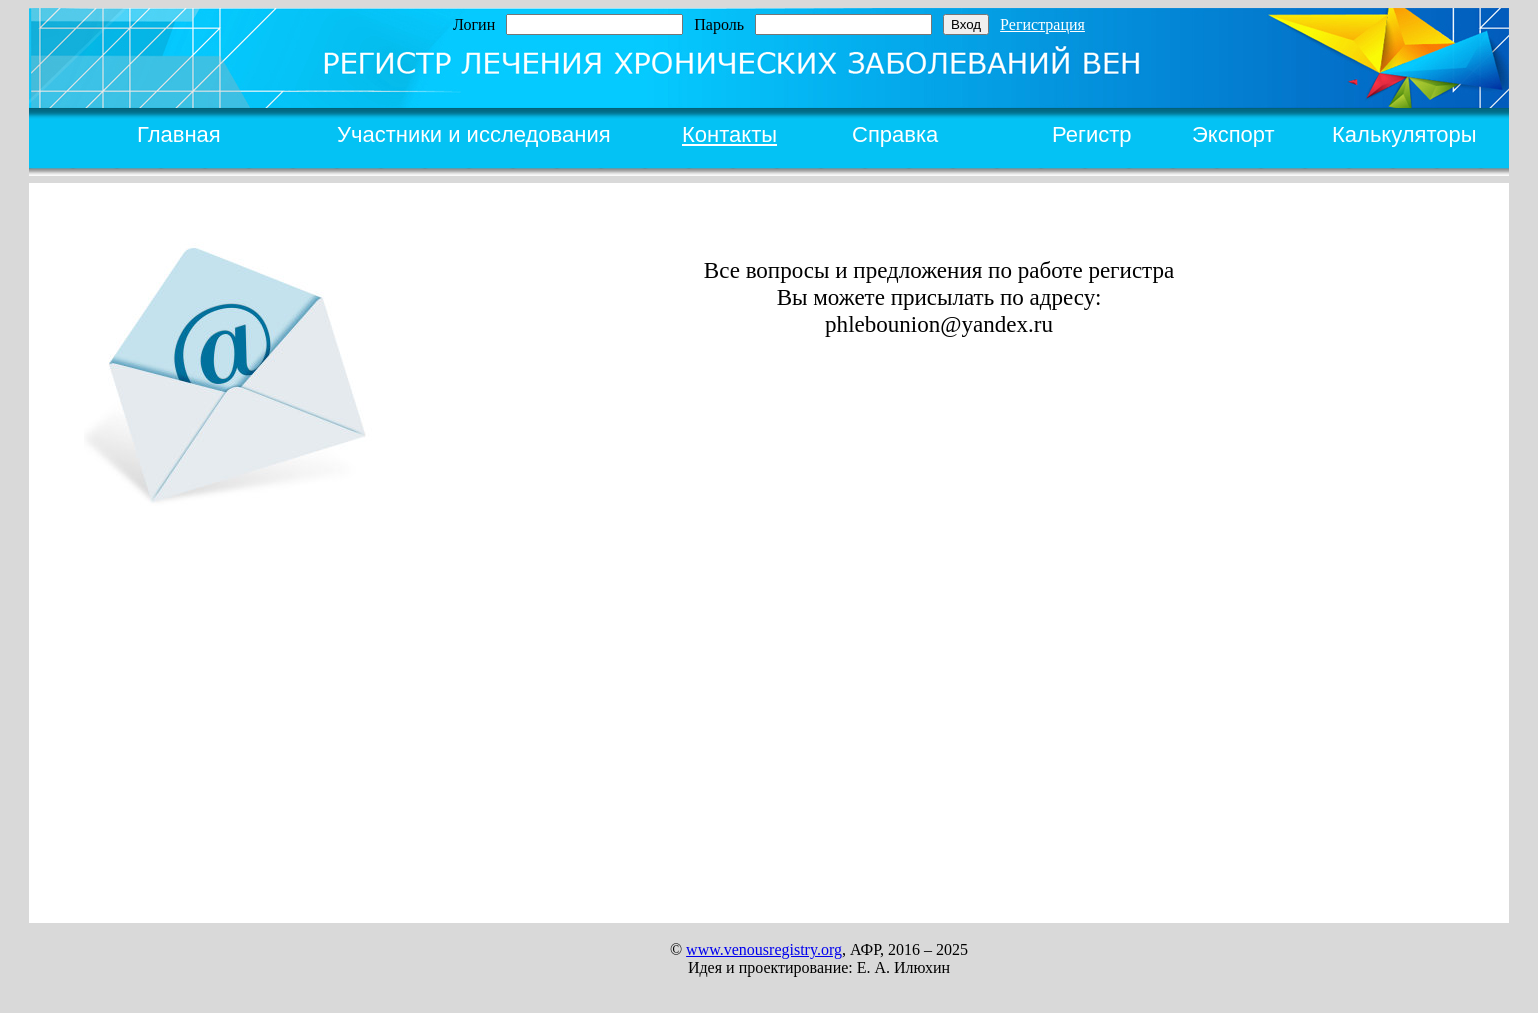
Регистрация (1042, 24)
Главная (179, 134)
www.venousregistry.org (764, 949)
